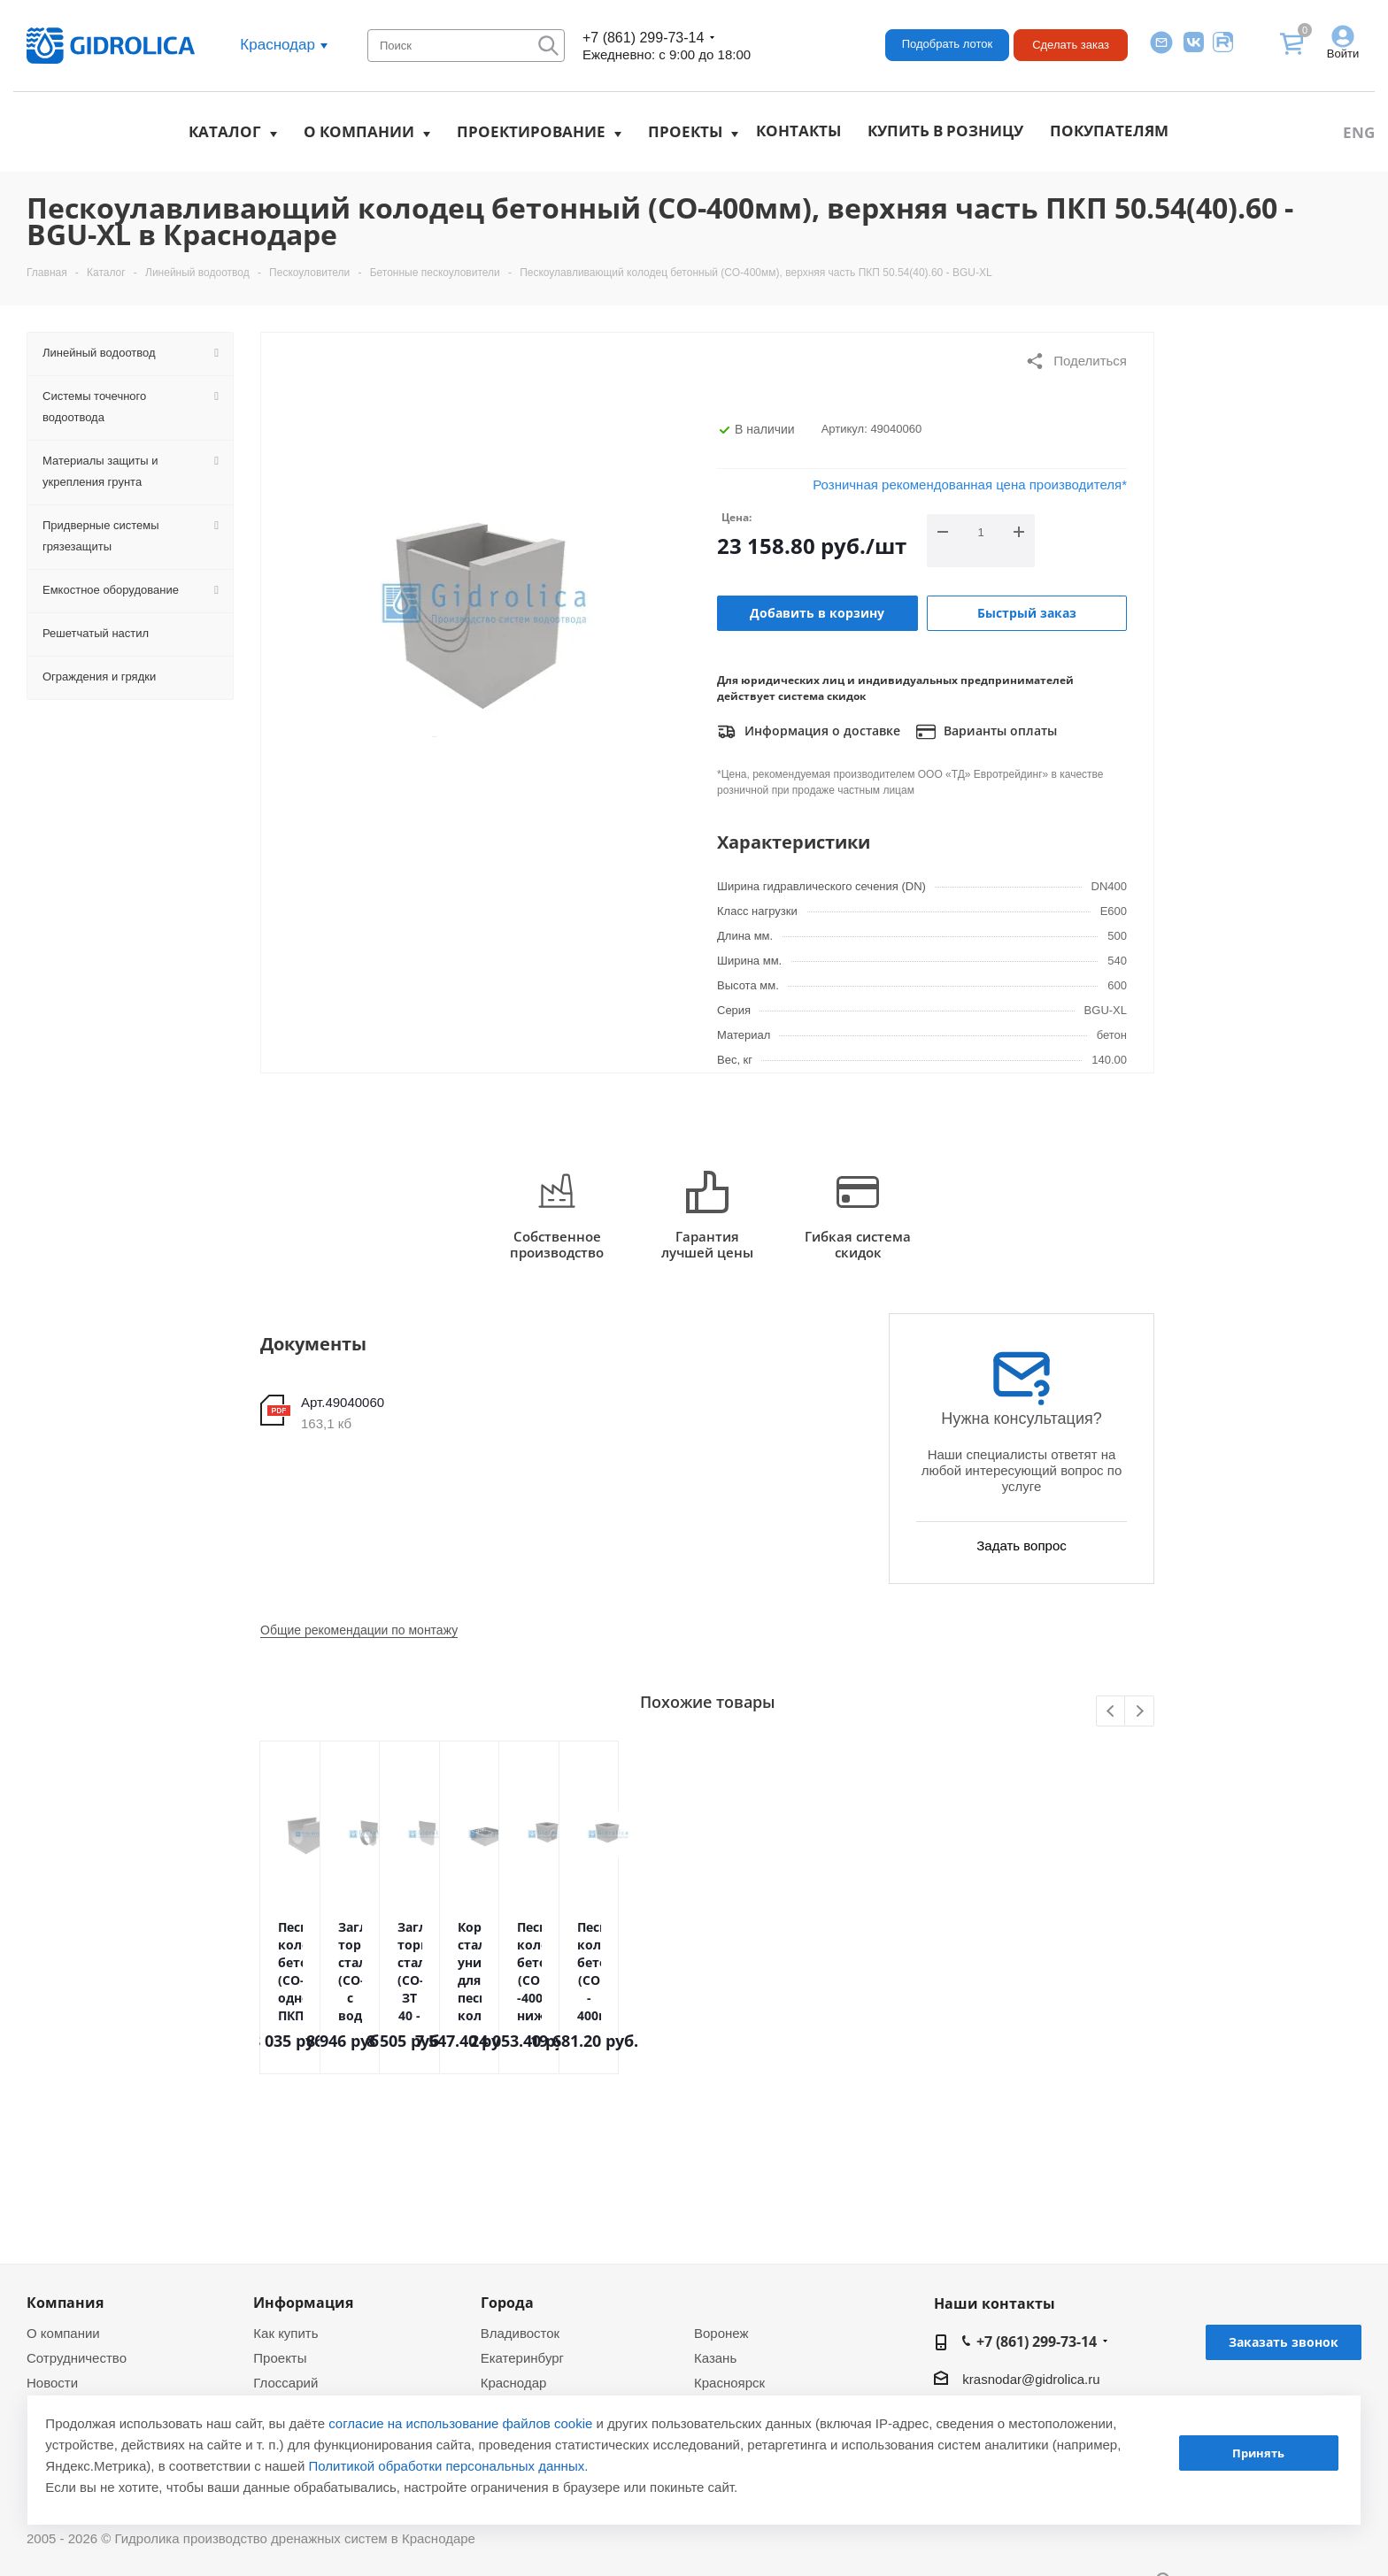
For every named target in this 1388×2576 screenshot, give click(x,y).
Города (507, 2302)
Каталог (225, 131)
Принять (1258, 2453)
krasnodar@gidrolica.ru (1030, 2379)
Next (1139, 1711)
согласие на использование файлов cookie (460, 2423)
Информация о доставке (808, 732)
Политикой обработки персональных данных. (449, 2465)
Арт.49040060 (342, 1402)
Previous (1111, 1711)
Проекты (685, 131)
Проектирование (531, 131)
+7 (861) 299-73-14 (643, 37)
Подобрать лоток (947, 43)
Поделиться (1076, 361)
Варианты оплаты (986, 732)
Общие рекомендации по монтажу (359, 1630)
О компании (359, 131)
